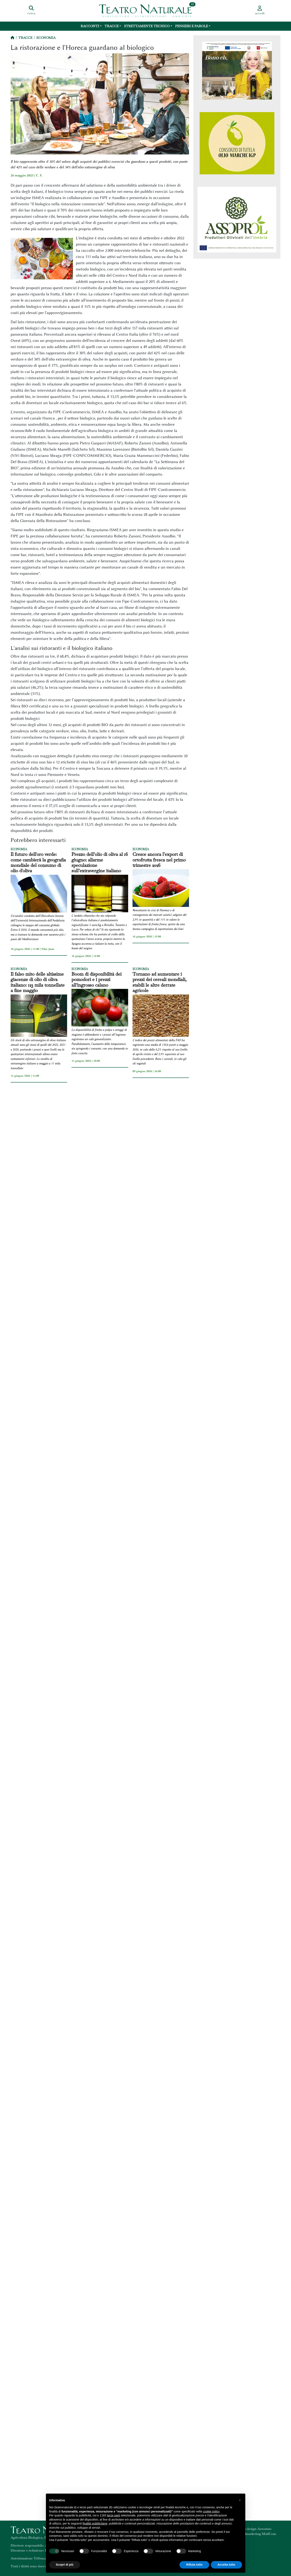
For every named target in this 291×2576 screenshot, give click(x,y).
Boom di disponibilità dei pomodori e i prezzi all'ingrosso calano (96, 979)
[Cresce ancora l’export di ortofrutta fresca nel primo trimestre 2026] (161, 888)
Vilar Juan (47, 948)
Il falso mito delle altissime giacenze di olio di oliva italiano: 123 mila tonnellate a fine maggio (38, 982)
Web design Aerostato (255, 2529)
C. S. (39, 175)
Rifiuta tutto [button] (194, 2564)
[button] (240, 2500)
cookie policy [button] (211, 2511)
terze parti (113, 2515)
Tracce (111, 26)
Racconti (90, 26)
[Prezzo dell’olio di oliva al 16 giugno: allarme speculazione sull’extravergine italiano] (99, 894)
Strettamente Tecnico (147, 26)
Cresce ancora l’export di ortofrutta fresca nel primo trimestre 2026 (159, 859)
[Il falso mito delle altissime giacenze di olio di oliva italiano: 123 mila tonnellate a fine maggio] (39, 1016)
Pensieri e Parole (191, 26)
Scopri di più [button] (65, 2564)
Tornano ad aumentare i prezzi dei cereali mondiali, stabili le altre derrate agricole (160, 982)
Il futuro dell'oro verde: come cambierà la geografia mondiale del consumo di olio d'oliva (38, 862)
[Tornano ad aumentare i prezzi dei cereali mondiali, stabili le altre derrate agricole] (161, 1016)
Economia (46, 37)
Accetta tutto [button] (226, 2564)
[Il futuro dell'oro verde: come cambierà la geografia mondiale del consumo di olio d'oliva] (39, 894)
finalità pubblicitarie (95, 2523)
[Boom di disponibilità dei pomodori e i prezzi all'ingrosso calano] (99, 1008)
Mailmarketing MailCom (257, 2534)
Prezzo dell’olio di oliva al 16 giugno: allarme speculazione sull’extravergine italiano (99, 862)
